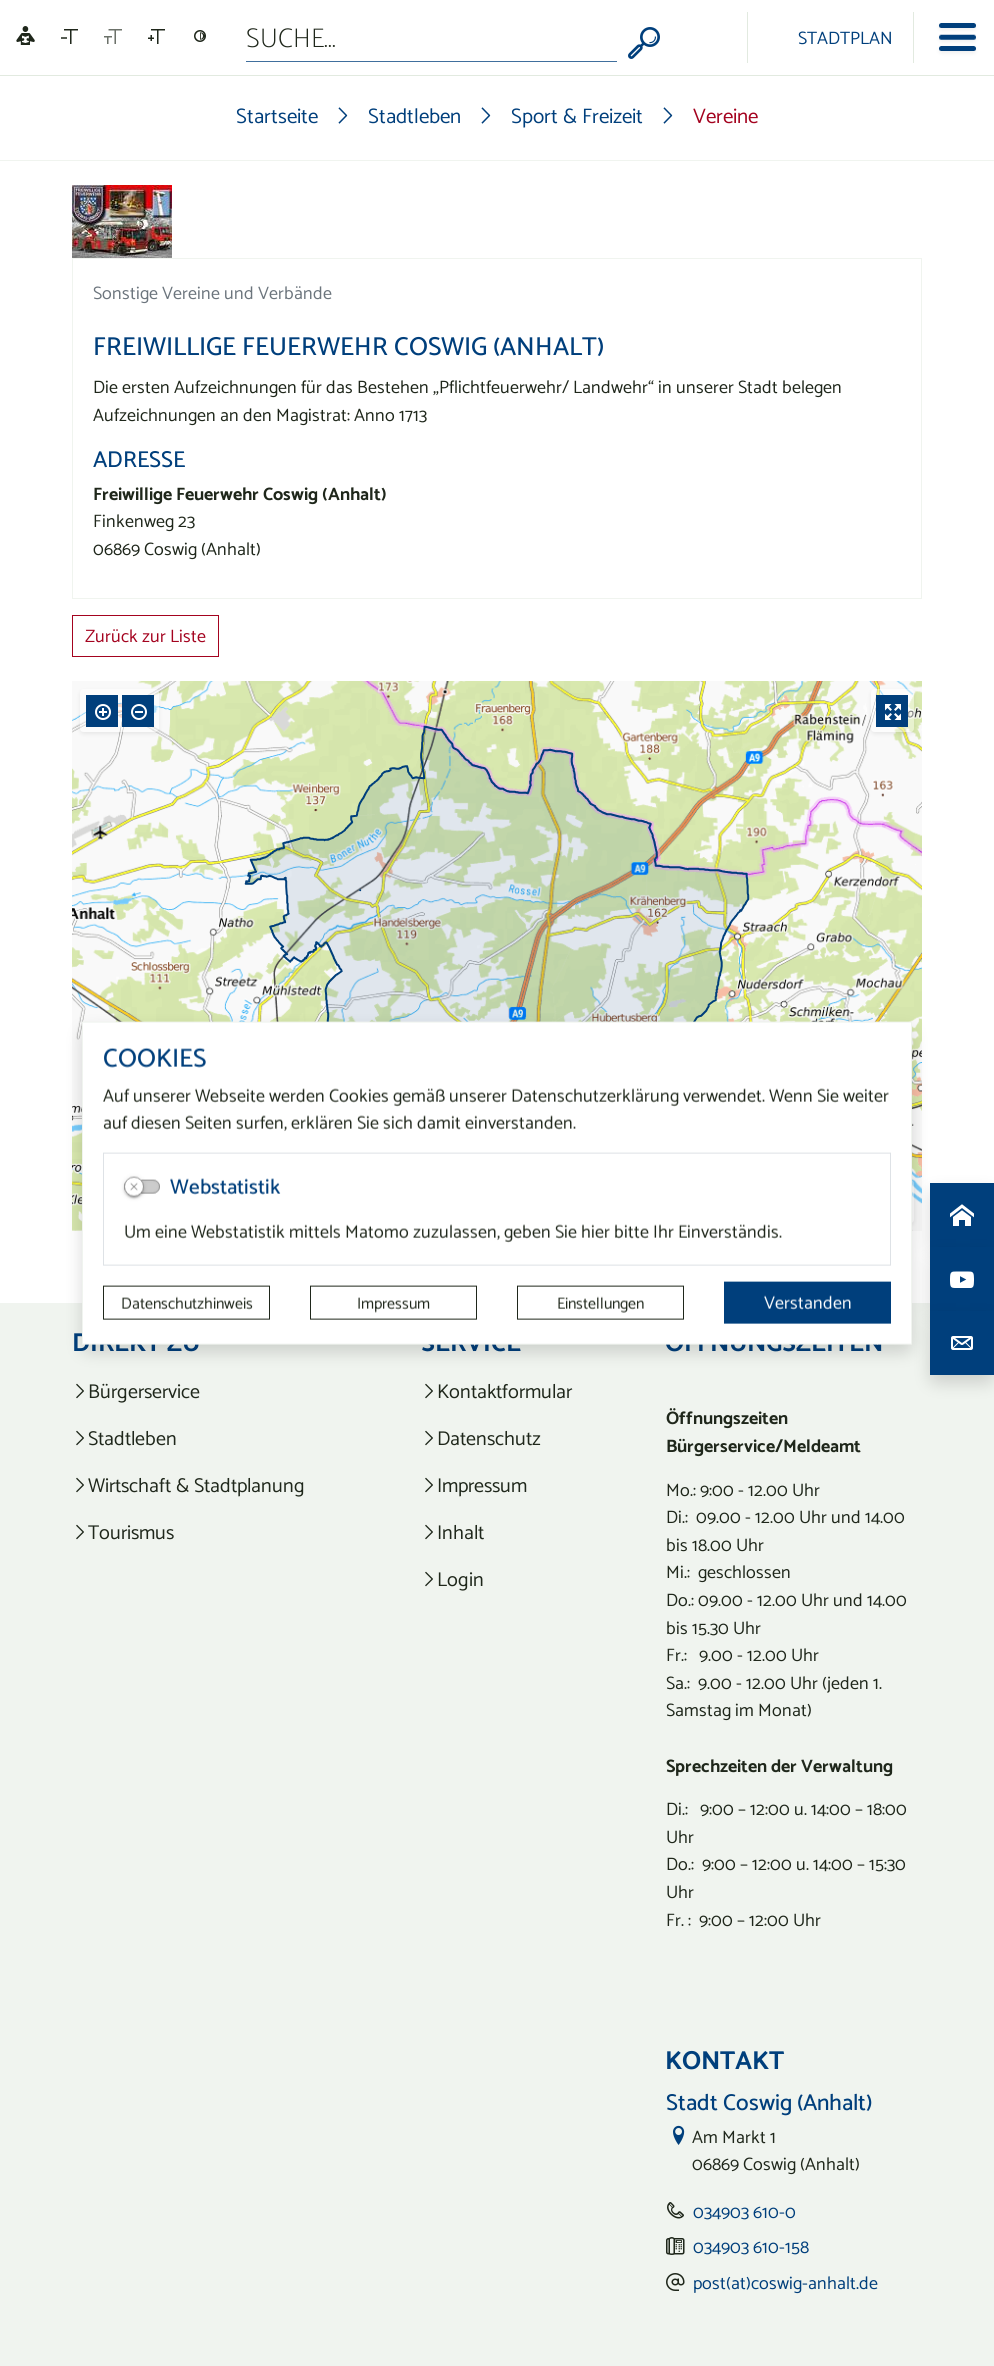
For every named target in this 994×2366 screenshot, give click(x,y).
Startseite (277, 115)
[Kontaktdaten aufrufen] (962, 1343)
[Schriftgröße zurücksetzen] (113, 37)
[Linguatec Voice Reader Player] (25, 37)
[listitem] (200, 1391)
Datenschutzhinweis (187, 1303)
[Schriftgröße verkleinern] (69, 37)
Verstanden (808, 1302)
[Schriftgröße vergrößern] (156, 37)
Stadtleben (414, 115)
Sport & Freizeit (577, 115)
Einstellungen (600, 1303)
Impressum (393, 1303)
